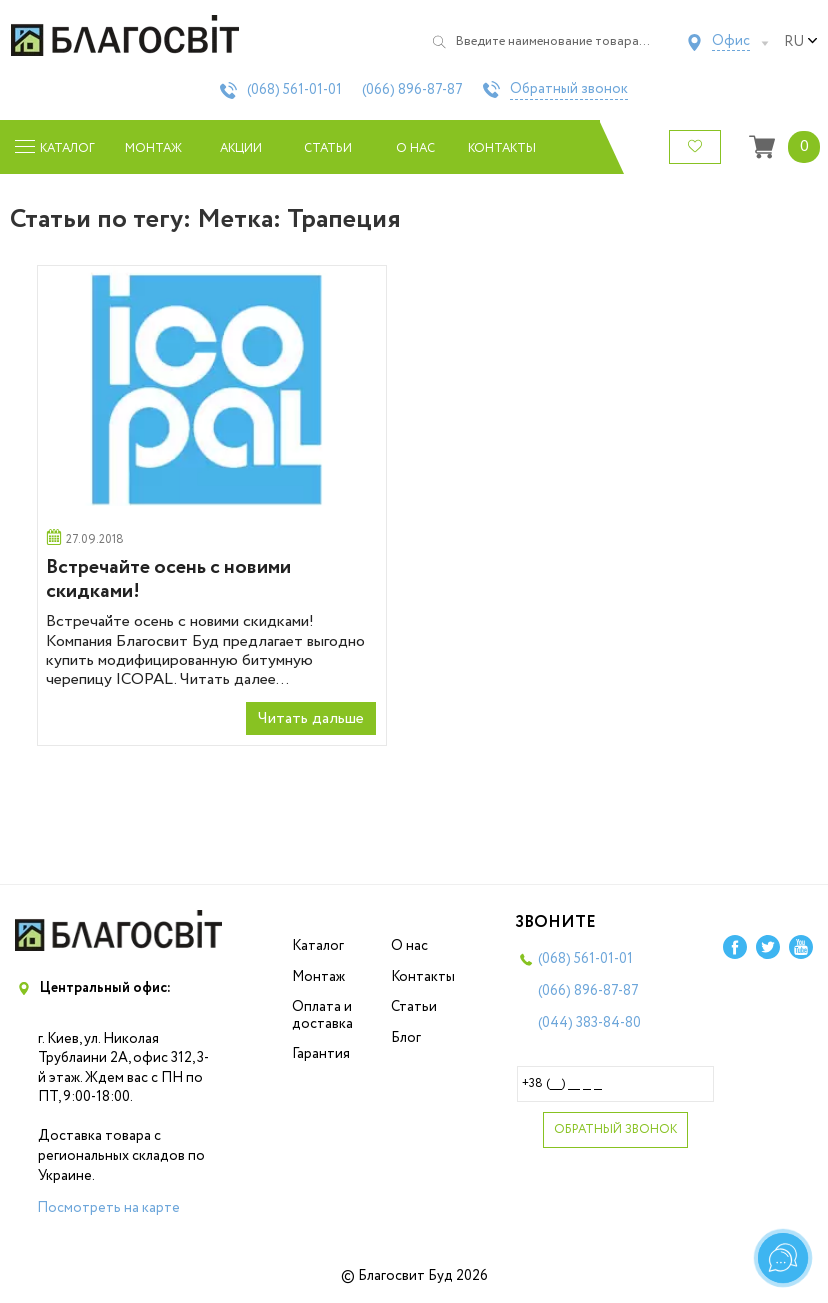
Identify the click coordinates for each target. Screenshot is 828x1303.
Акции (241, 148)
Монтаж (153, 148)
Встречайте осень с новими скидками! (168, 579)
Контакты (502, 148)
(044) (589, 1023)
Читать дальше (311, 718)
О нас (415, 148)
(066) (412, 90)
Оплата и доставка (322, 1015)
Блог (406, 1038)
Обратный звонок (569, 90)
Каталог (318, 946)
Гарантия (321, 1054)
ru (801, 42)
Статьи (328, 148)
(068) (294, 90)
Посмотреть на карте (108, 1208)
